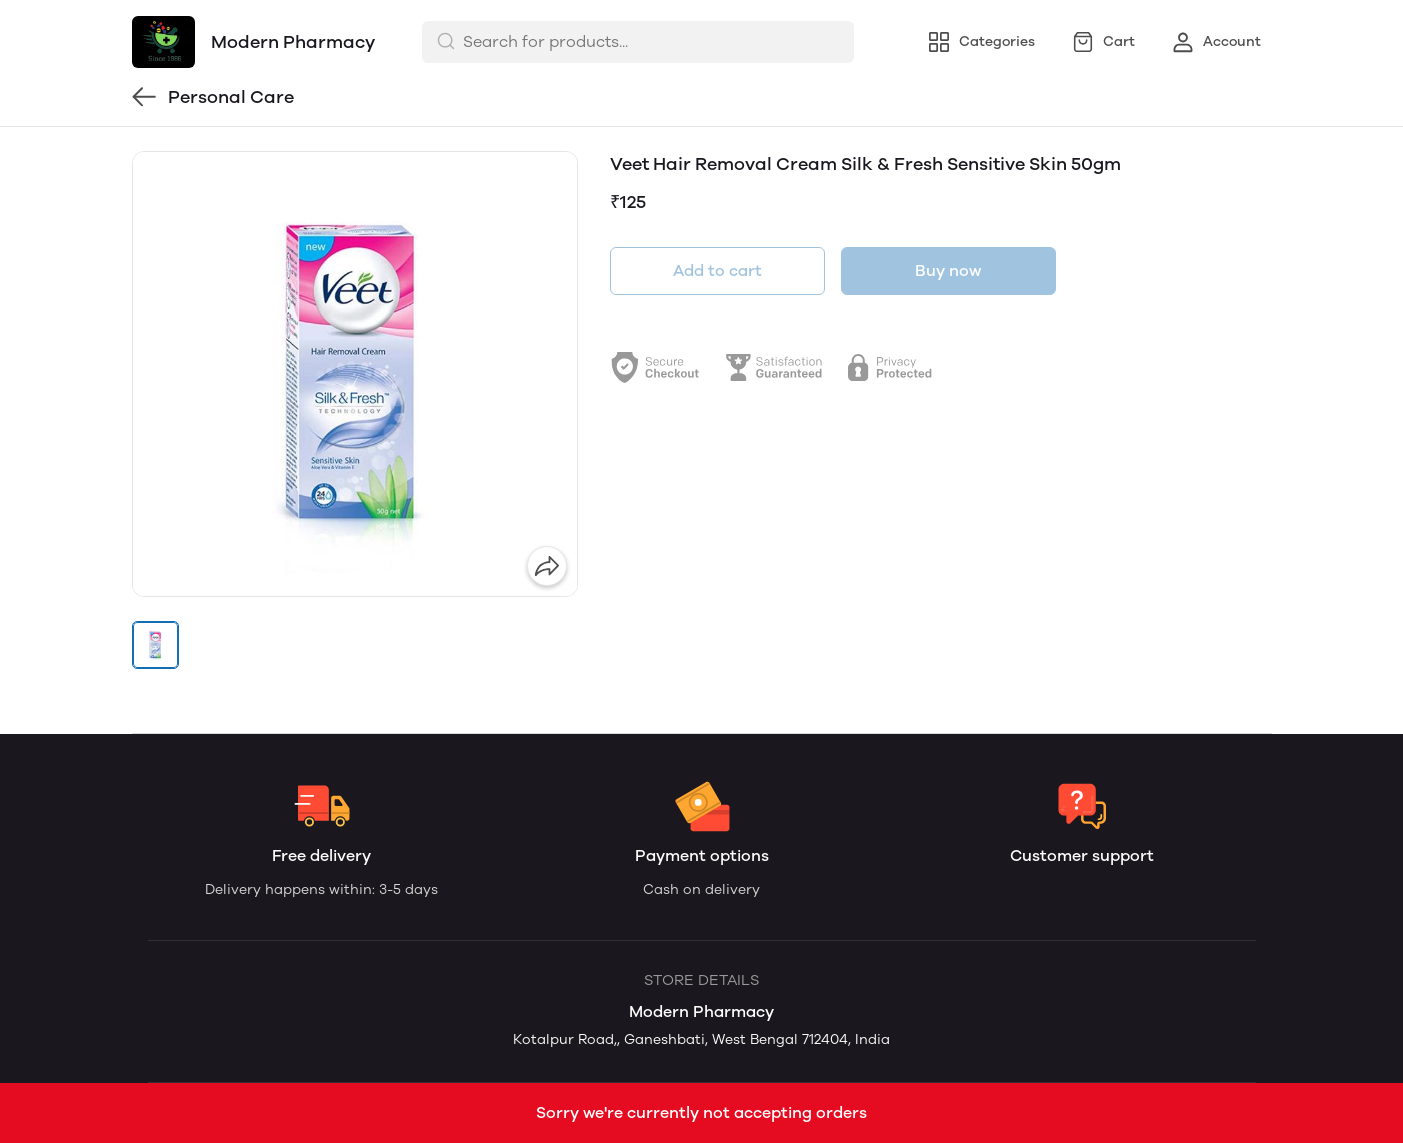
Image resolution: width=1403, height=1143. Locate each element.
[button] (156, 645)
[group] (355, 374)
